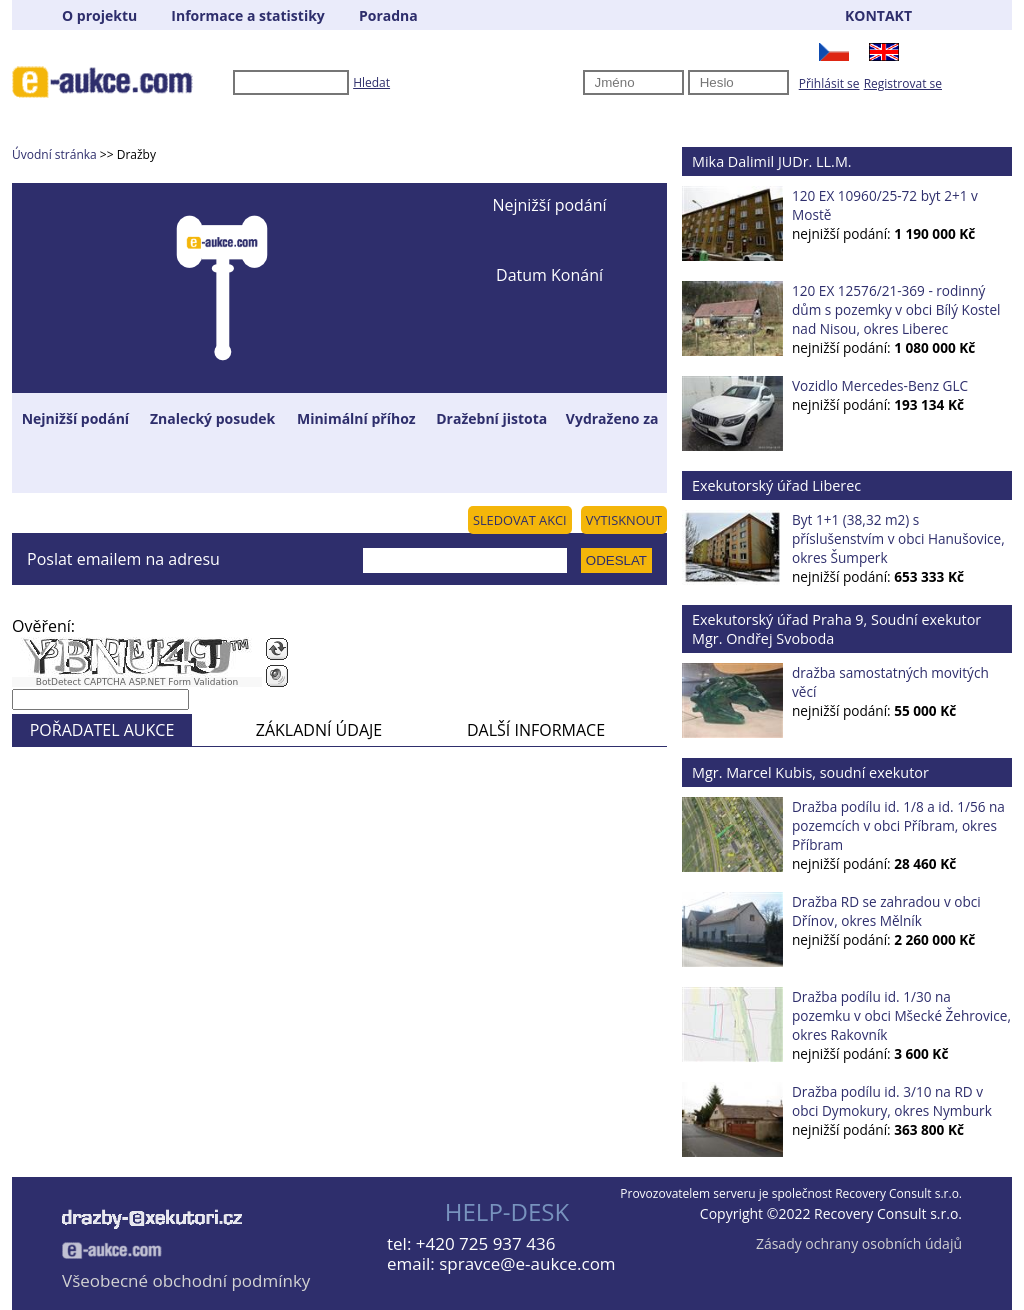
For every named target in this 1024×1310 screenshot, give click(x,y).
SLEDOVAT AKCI (520, 520)
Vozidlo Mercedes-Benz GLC (880, 385)
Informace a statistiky (247, 15)
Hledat (371, 82)
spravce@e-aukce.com (527, 1263)
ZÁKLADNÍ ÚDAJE (319, 730)
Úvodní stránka (54, 154)
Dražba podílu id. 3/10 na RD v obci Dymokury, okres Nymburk (892, 1101)
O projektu (99, 15)
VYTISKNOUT (624, 520)
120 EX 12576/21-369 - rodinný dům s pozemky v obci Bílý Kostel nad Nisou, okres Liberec (896, 309)
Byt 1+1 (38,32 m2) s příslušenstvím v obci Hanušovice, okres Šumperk (898, 538)
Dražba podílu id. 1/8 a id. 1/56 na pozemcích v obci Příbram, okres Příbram (898, 825)
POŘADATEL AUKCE (102, 730)
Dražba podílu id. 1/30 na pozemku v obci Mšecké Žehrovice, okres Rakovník (901, 1015)
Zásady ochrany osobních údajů (859, 1243)
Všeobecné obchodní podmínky (186, 1280)
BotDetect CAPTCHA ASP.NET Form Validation (137, 682)
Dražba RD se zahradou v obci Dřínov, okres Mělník (886, 911)
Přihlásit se (829, 83)
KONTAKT (878, 15)
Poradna (388, 15)
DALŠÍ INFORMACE (536, 730)
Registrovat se (903, 83)
